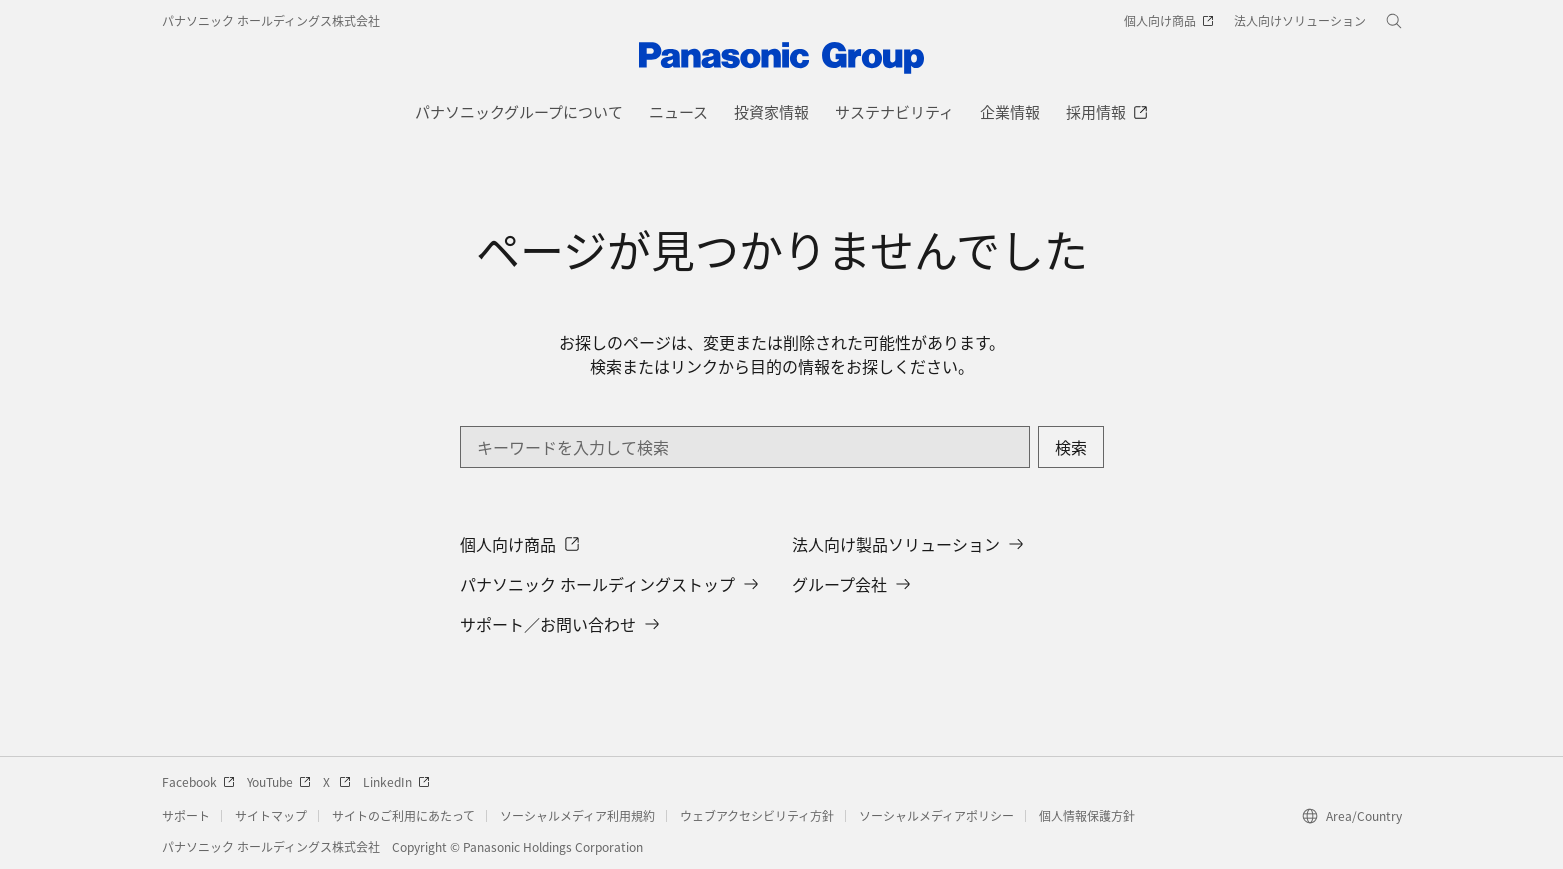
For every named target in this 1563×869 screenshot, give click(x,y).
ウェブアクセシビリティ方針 (757, 815)
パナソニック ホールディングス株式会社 (271, 20)
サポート (186, 815)
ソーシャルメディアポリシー (936, 815)
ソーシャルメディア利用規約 (577, 815)
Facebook (198, 781)
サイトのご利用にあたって (403, 815)
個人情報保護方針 (1087, 815)
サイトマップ (271, 815)
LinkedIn (396, 781)
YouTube (279, 781)
